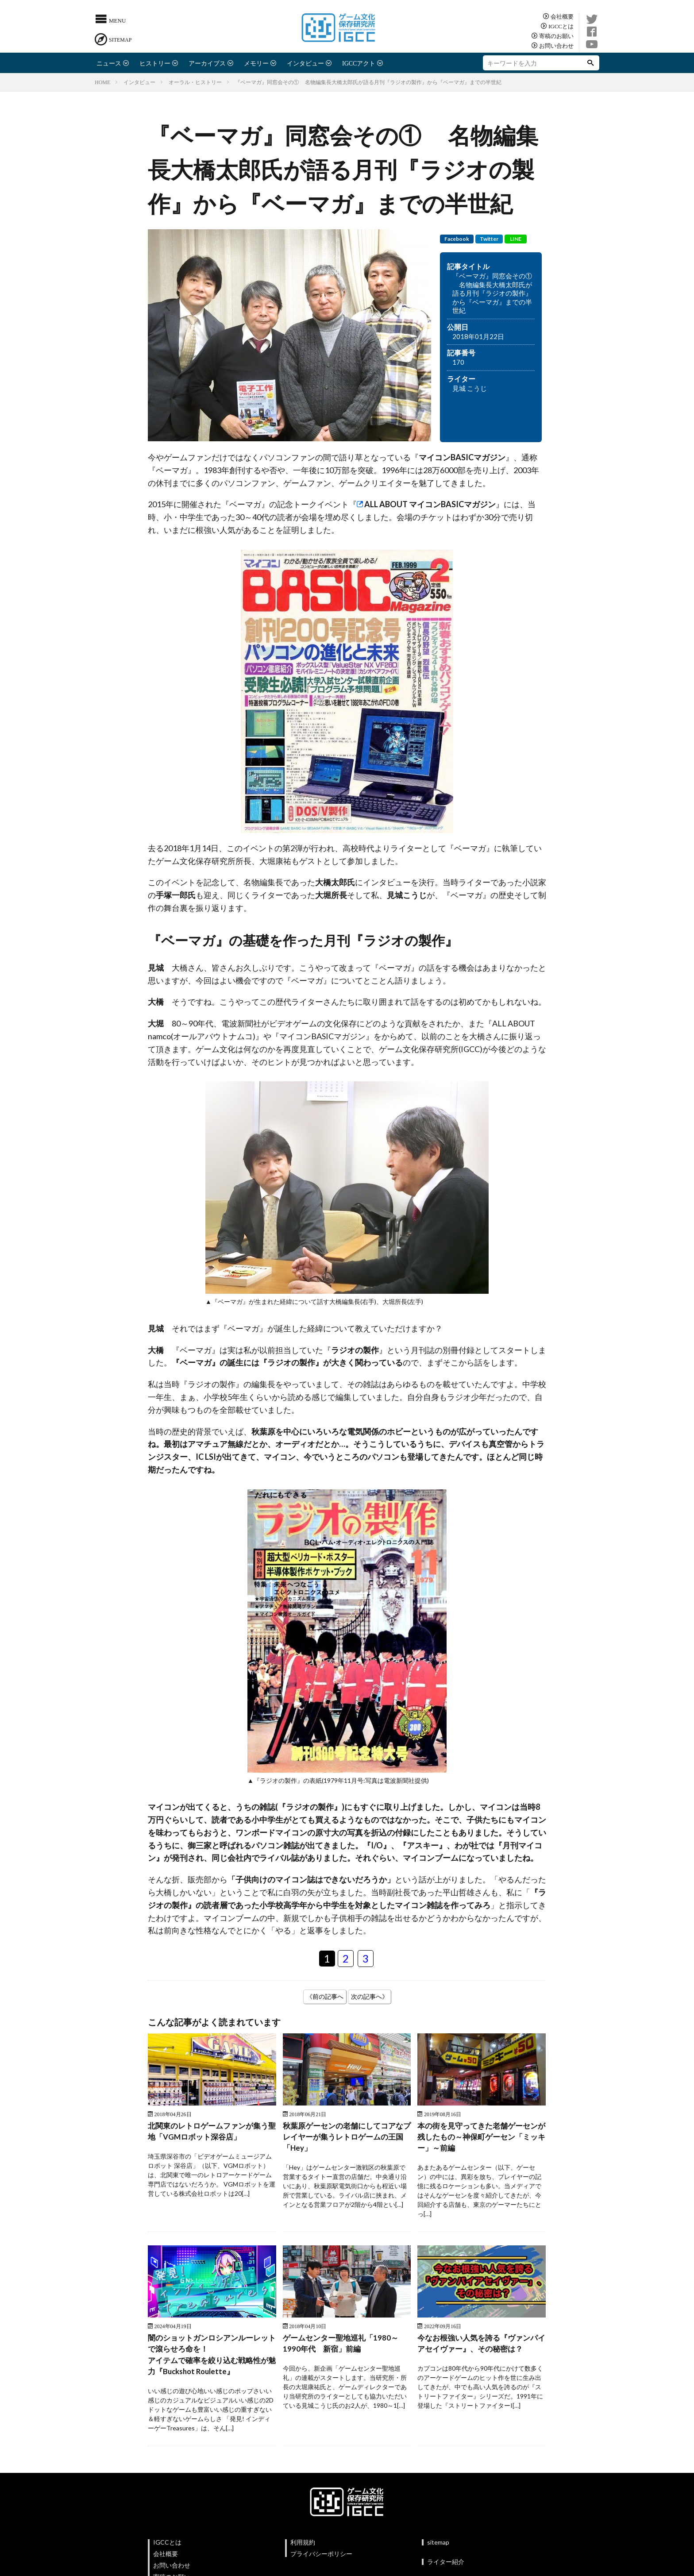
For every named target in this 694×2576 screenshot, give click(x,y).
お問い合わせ (556, 45)
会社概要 (562, 16)
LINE (515, 238)
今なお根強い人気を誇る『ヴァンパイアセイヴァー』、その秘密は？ (481, 2346)
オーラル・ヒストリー (195, 82)
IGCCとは (561, 26)
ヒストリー (154, 63)
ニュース (108, 63)
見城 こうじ (469, 388)
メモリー (256, 63)
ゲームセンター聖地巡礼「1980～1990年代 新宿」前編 (343, 2346)
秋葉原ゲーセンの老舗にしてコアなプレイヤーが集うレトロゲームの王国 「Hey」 (346, 2138)
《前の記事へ (324, 1996)
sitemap (438, 2547)
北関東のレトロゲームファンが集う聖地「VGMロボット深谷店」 (211, 2132)
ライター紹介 (445, 2566)
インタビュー (305, 63)
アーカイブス (207, 63)
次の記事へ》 (369, 1996)
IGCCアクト (358, 63)
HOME (102, 82)
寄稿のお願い (556, 36)
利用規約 (302, 2547)
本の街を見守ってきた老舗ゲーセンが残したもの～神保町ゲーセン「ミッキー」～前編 (481, 2138)
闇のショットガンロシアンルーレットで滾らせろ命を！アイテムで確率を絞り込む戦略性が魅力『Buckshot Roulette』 (211, 2358)
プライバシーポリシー (321, 2558)
